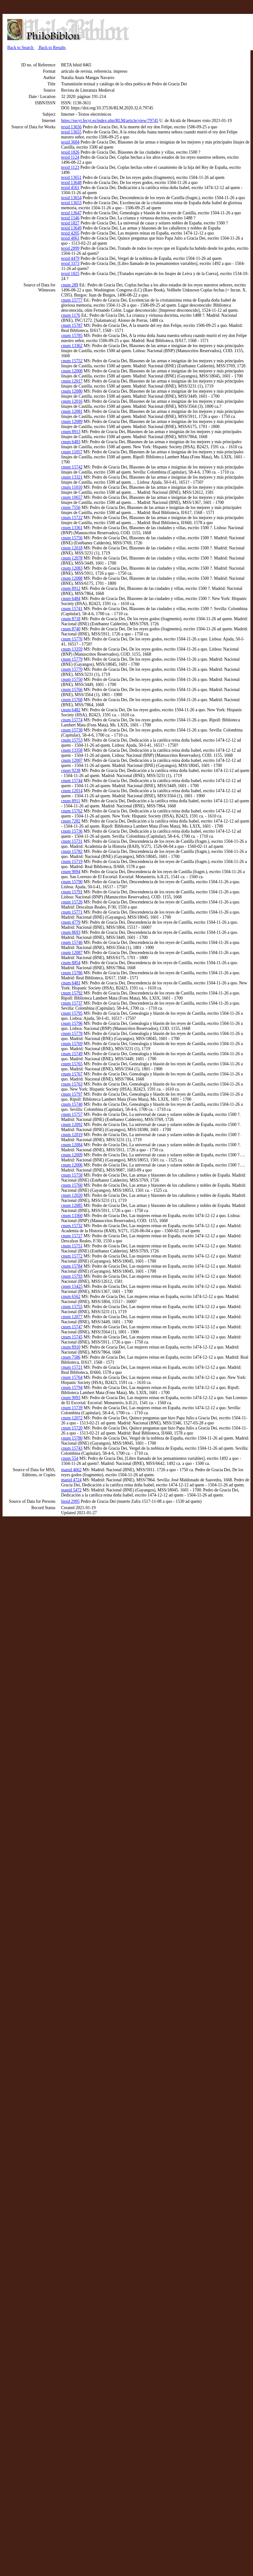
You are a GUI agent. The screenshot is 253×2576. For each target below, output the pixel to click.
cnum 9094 (70, 871)
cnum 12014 (72, 790)
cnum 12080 (72, 391)
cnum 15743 (72, 1448)
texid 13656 (71, 127)
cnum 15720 (72, 1428)
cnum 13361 (72, 527)
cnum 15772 (72, 1256)
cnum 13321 (72, 477)
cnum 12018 (72, 548)
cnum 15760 (72, 1185)
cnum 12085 (72, 1205)
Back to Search (21, 47)
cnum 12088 (72, 578)
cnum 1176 (70, 315)
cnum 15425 (72, 1286)
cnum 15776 (72, 639)
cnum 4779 (70, 922)
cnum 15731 (72, 841)
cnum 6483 (70, 441)
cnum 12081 (72, 411)
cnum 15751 (72, 1246)
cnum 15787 (72, 325)
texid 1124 (70, 157)
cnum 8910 (70, 1347)
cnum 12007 (72, 760)
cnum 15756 (72, 537)
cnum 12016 (72, 401)
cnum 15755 (72, 1306)
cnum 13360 (72, 1215)
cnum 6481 (70, 983)
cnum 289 (69, 285)
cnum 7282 (70, 821)
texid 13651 (71, 177)
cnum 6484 (70, 598)
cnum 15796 (72, 1023)
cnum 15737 (72, 1003)
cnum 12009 (72, 1155)
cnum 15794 (72, 1387)
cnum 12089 (72, 421)
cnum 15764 (72, 1377)
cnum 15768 (72, 699)
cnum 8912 (70, 588)
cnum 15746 (72, 942)
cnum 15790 (72, 881)
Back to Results (52, 47)
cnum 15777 (72, 300)
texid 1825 (70, 273)
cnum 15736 (72, 831)
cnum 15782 (72, 851)
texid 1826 (70, 152)
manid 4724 (71, 1480)
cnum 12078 (72, 558)
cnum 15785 (72, 335)
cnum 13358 (72, 750)
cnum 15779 (72, 659)
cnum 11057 (71, 452)
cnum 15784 (72, 1266)
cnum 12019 (72, 1134)
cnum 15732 (72, 1225)
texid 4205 (70, 233)
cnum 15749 (72, 1053)
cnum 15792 (72, 993)
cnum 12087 (72, 952)
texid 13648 (71, 182)
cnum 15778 (72, 1033)
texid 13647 (71, 213)
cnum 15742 (72, 467)
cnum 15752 (72, 360)
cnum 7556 (70, 507)
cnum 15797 (72, 1094)
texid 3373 (70, 263)
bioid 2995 (70, 1501)
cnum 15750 (72, 679)
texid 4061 (70, 238)
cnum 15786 (72, 972)
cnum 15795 (72, 1013)
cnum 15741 (72, 608)
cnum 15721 (72, 1367)
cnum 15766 (72, 689)
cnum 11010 (71, 487)
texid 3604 (70, 142)
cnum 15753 (72, 740)
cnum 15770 (72, 669)
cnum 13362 (72, 345)
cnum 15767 (72, 1074)
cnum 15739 (72, 1407)
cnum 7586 (70, 1357)
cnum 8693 (70, 932)
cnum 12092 (72, 1124)
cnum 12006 (72, 1165)
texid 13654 (71, 197)
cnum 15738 (72, 730)
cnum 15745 (72, 1337)
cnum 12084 (72, 1144)
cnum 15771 (72, 912)
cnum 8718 (70, 618)
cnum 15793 (72, 1276)
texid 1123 (70, 167)
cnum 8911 (70, 800)
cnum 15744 (72, 780)
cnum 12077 (72, 1316)
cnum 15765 (72, 1064)
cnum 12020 (72, 1195)
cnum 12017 (72, 381)
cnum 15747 (72, 1327)
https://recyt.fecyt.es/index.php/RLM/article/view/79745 (109, 120)
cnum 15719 (72, 861)
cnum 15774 (72, 720)
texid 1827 (70, 223)
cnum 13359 (72, 649)
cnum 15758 (72, 1175)
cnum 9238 (70, 770)
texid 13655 (71, 132)
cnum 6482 (70, 709)
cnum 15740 (72, 1104)
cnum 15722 (72, 517)
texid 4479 (70, 258)
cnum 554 (69, 1458)
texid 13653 (71, 202)
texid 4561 (70, 187)
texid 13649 (71, 228)
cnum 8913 (70, 431)
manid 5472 (71, 1490)
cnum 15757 (72, 1114)
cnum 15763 (72, 1084)
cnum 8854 (70, 962)
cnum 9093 (70, 1397)
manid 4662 (71, 1469)
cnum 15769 (72, 1043)
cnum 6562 (70, 1296)
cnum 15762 (72, 811)
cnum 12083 (72, 568)
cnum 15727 (72, 1235)
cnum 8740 (70, 629)
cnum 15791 (72, 892)
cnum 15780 (72, 1438)
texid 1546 (70, 218)
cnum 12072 (72, 1418)
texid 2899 (70, 248)
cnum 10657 (72, 497)
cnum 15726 (72, 902)
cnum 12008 (72, 371)
